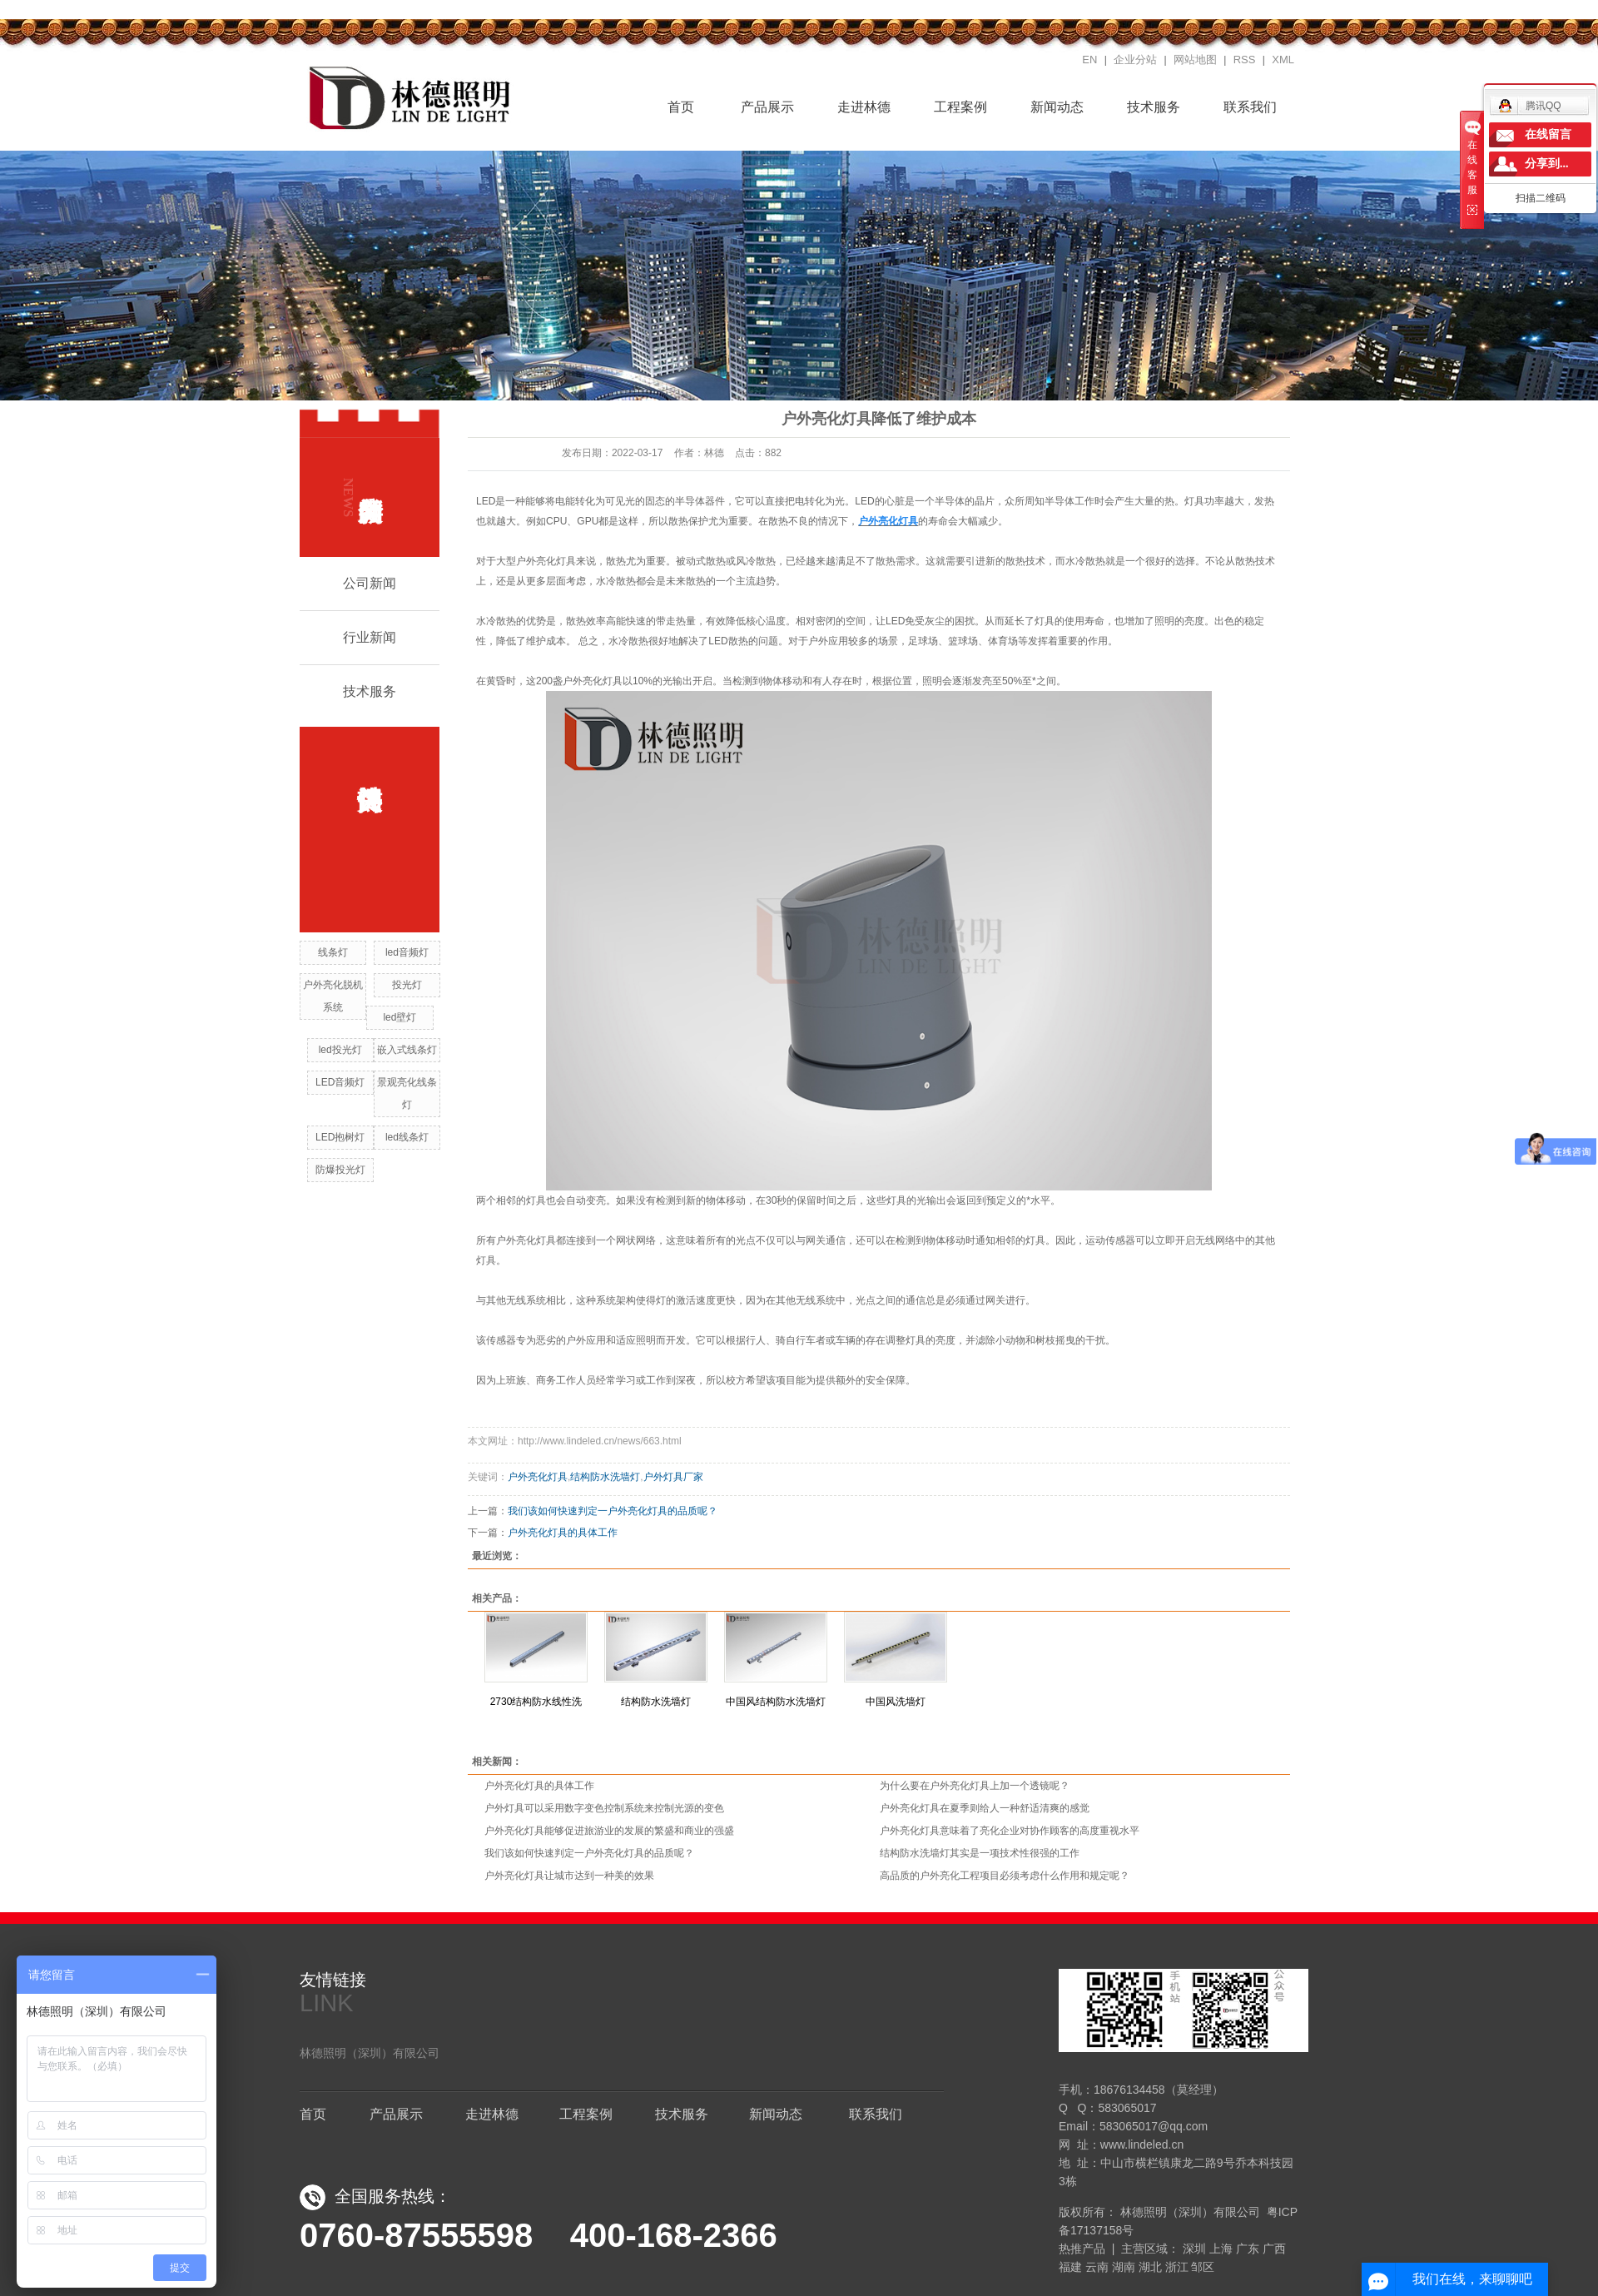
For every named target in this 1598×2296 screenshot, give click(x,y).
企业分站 (1135, 59)
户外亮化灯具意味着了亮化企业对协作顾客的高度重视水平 (1009, 1830)
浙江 (1177, 2267)
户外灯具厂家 (673, 1477)
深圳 (1194, 2248)
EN (1089, 59)
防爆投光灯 (340, 1169)
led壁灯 (399, 1017)
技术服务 (1153, 107)
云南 (1097, 2267)
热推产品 (1082, 2248)
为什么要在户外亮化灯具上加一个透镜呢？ (974, 1786)
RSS (1244, 59)
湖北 (1150, 2267)
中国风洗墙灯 (896, 1701)
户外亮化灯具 (538, 1477)
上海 (1221, 2248)
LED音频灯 (340, 1082)
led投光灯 (340, 1050)
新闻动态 (1057, 107)
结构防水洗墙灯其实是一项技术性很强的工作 (979, 1853)
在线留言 (1548, 134)
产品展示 (767, 107)
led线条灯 (407, 1137)
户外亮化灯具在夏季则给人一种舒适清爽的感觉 (984, 1808)
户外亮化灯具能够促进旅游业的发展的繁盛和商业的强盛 (609, 1830)
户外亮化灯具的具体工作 (563, 1532)
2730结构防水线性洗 (536, 1701)
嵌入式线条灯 (407, 1050)
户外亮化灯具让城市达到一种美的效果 (569, 1875)
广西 (1274, 2248)
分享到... (1547, 163)
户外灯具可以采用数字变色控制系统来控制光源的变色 (604, 1808)
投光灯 (407, 985)
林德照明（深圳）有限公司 (369, 2053)
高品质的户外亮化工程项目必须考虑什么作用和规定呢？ (1004, 1875)
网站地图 (1195, 59)
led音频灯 (407, 952)
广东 (1247, 2248)
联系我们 (1250, 107)
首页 (671, 105)
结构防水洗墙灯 (605, 1477)
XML (1283, 59)
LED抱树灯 (340, 1137)
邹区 (1202, 2267)
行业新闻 (369, 637)
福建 (1070, 2267)
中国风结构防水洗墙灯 (776, 1701)
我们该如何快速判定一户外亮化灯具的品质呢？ (612, 1511)
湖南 (1123, 2267)
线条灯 (333, 952)
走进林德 (864, 107)
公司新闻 (369, 583)
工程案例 (960, 107)
